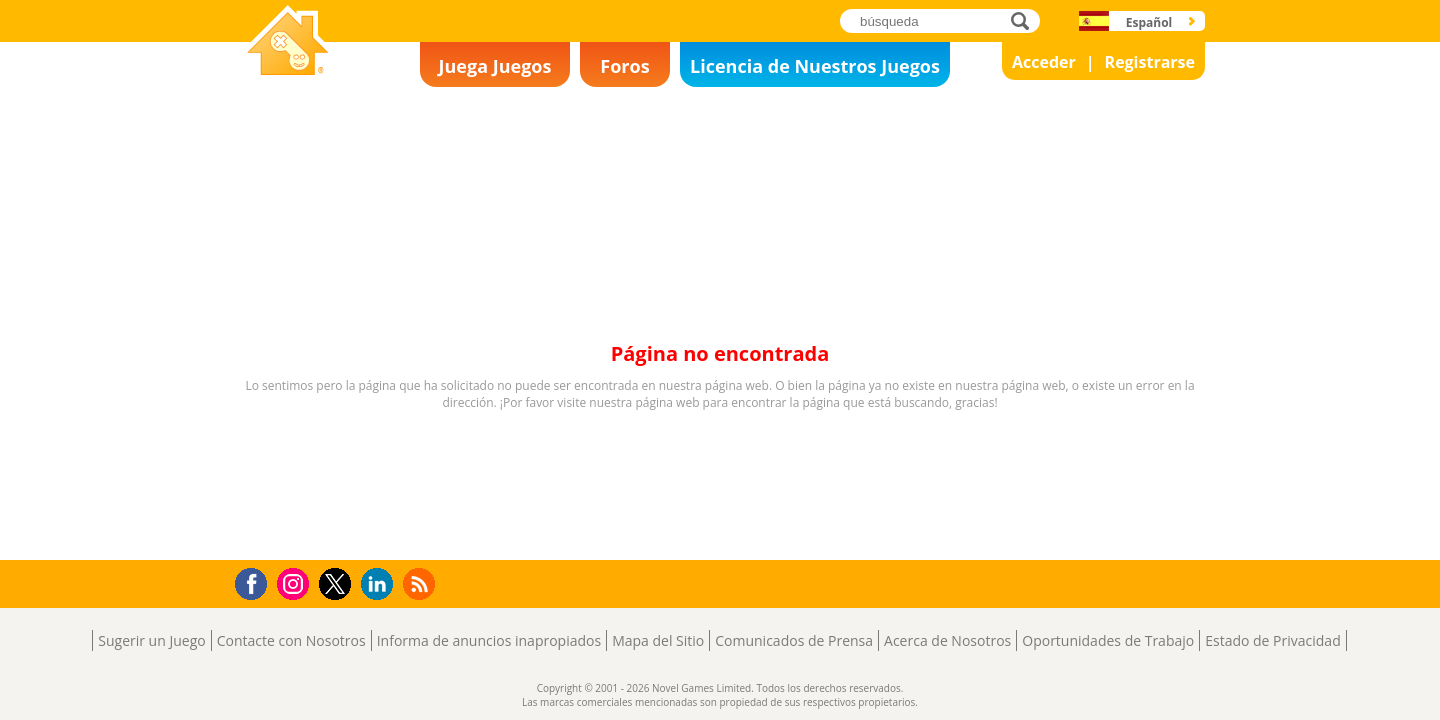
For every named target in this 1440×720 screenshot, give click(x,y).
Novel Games (285, 86)
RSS (421, 583)
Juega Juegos (495, 66)
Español (1149, 22)
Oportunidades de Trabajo (1108, 640)
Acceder (1044, 62)
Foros (624, 66)
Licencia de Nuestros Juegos (815, 66)
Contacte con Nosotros (291, 640)
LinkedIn (380, 584)
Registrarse (1150, 62)
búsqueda (1025, 20)
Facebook (256, 581)
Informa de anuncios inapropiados (489, 640)
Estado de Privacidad (1273, 640)
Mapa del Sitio (658, 640)
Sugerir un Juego (151, 640)
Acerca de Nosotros (947, 640)
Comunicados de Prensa (794, 640)
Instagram (296, 582)
